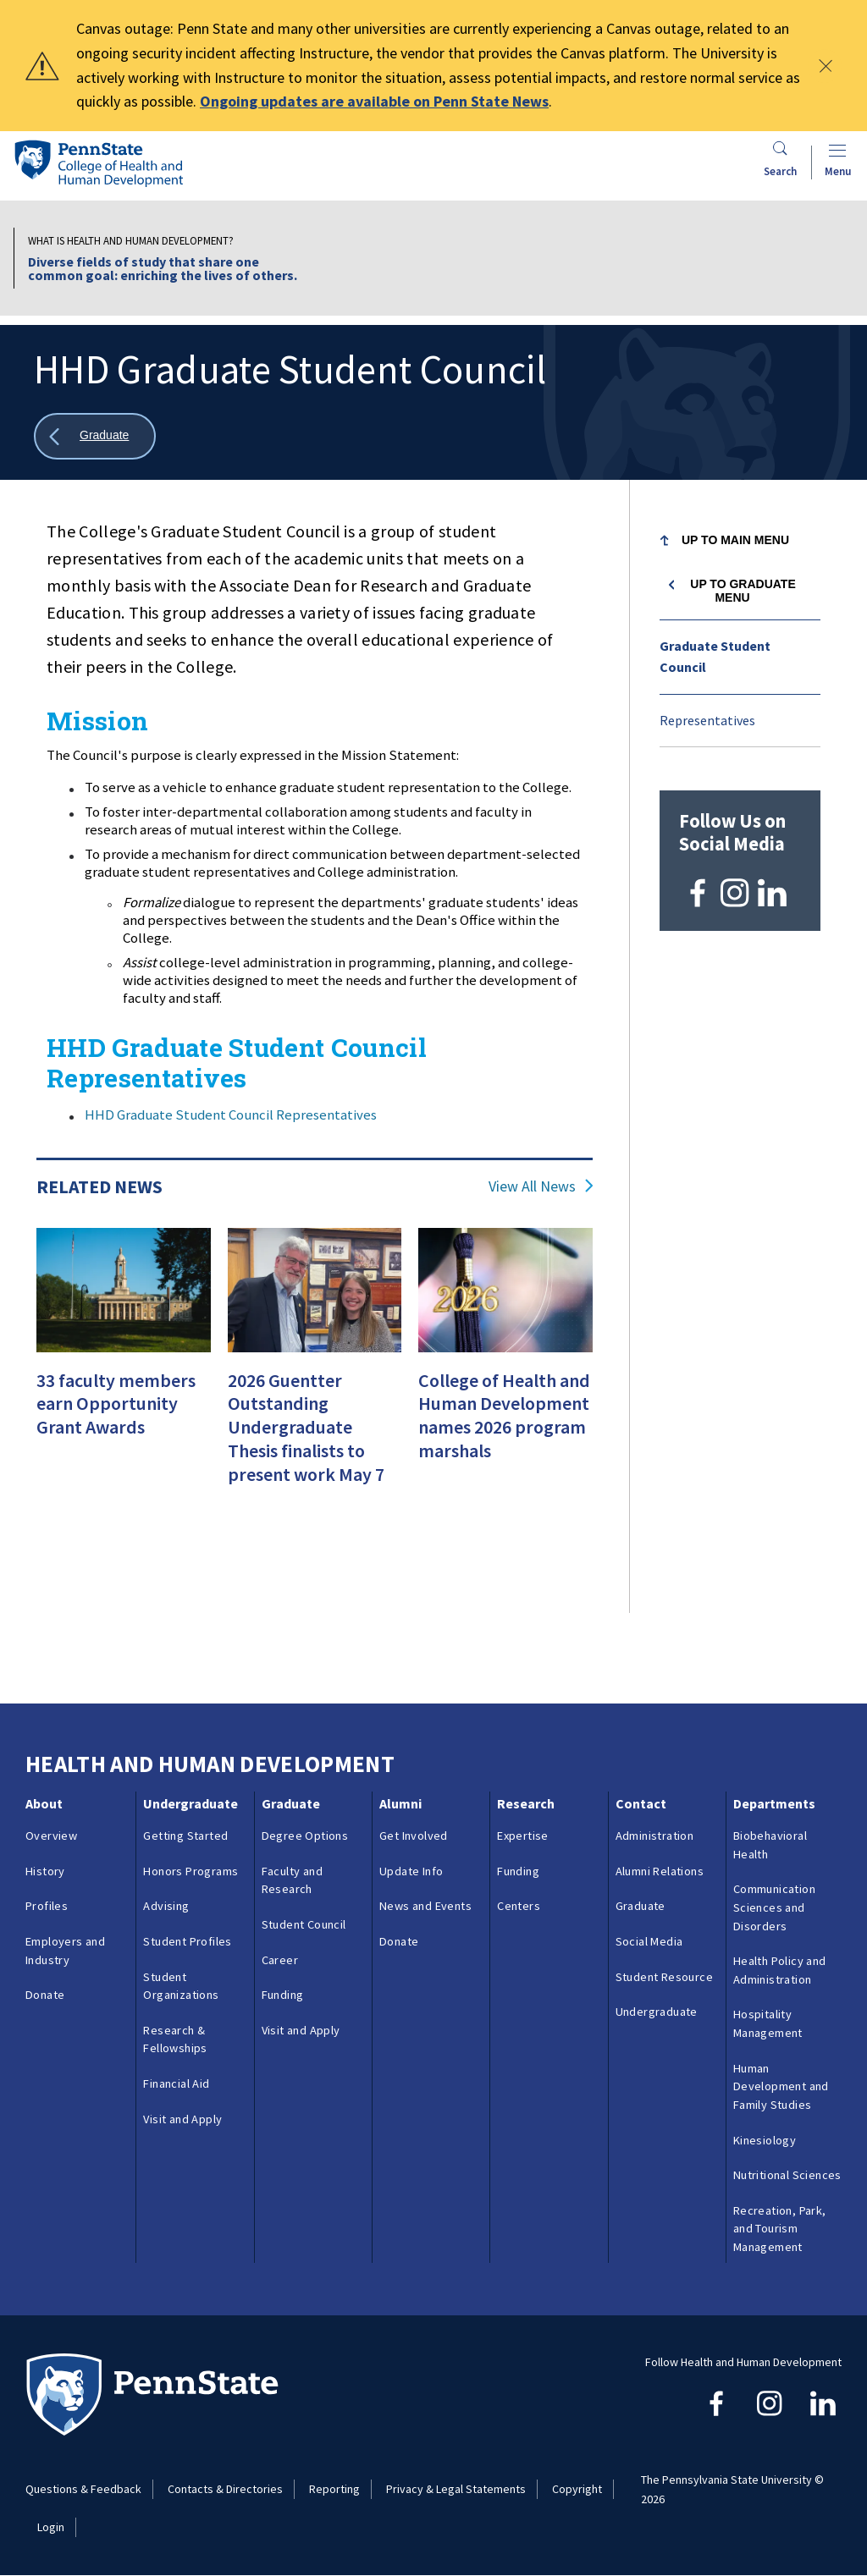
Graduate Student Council (715, 656)
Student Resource (664, 1976)
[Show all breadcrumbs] (95, 436)
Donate (44, 1994)
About (44, 1803)
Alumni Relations (660, 1871)
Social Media (649, 1941)
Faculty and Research (292, 1880)
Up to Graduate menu (742, 590)
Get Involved (413, 1835)
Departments (774, 1803)
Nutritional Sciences (787, 2174)
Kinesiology (764, 2140)
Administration (655, 1835)
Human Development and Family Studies (781, 2086)
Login (50, 2527)
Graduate (291, 1803)
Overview (51, 1835)
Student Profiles (187, 1941)
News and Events (425, 1905)
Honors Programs (190, 1871)
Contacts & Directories (225, 2488)
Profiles (46, 1905)
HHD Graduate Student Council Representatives (231, 1114)
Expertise (523, 1835)
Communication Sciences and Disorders (774, 1907)
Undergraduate (190, 1803)
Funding (283, 1994)
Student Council (304, 1924)
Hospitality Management (768, 2023)
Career (280, 1960)
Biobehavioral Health (770, 1845)
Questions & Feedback (83, 2488)
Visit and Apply (182, 2119)
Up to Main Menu (735, 540)
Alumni (400, 1803)
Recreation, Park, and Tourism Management (779, 2228)
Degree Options (305, 1835)
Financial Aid (176, 2083)
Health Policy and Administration (779, 1970)
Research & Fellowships (175, 2039)
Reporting (334, 2488)
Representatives (707, 720)
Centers (518, 1905)
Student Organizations (180, 1986)
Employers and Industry (65, 1951)
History (45, 1871)
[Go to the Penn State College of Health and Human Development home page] (98, 163)
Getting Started (185, 1835)
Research (526, 1803)
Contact (641, 1803)
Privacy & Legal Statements (456, 2488)
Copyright (577, 2488)
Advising (166, 1905)
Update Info (411, 1871)
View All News (532, 1186)
